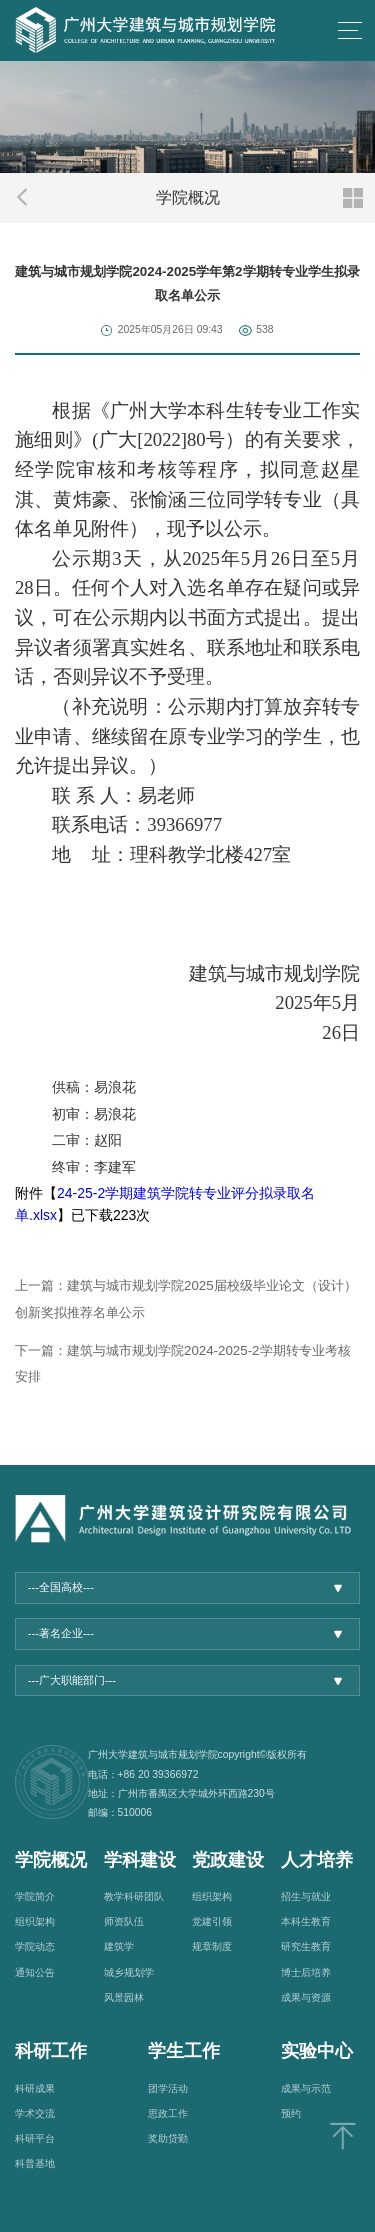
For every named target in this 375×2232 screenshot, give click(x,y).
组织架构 (35, 1921)
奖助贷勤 (168, 2138)
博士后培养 (306, 1972)
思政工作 (168, 2113)
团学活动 (168, 2088)
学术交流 (35, 2113)
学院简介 (35, 1896)
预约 (291, 2113)
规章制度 (212, 1946)
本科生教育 (306, 1921)
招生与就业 (306, 1896)
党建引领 (212, 1921)
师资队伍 (124, 1921)
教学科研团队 (134, 1896)
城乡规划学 (129, 1972)
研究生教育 (306, 1946)
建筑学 (119, 1946)
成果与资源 (306, 1997)
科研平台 (35, 2138)
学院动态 (35, 1946)
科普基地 (35, 2163)
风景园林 (124, 1997)
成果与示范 (306, 2088)
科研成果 (35, 2088)
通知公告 (35, 1972)
